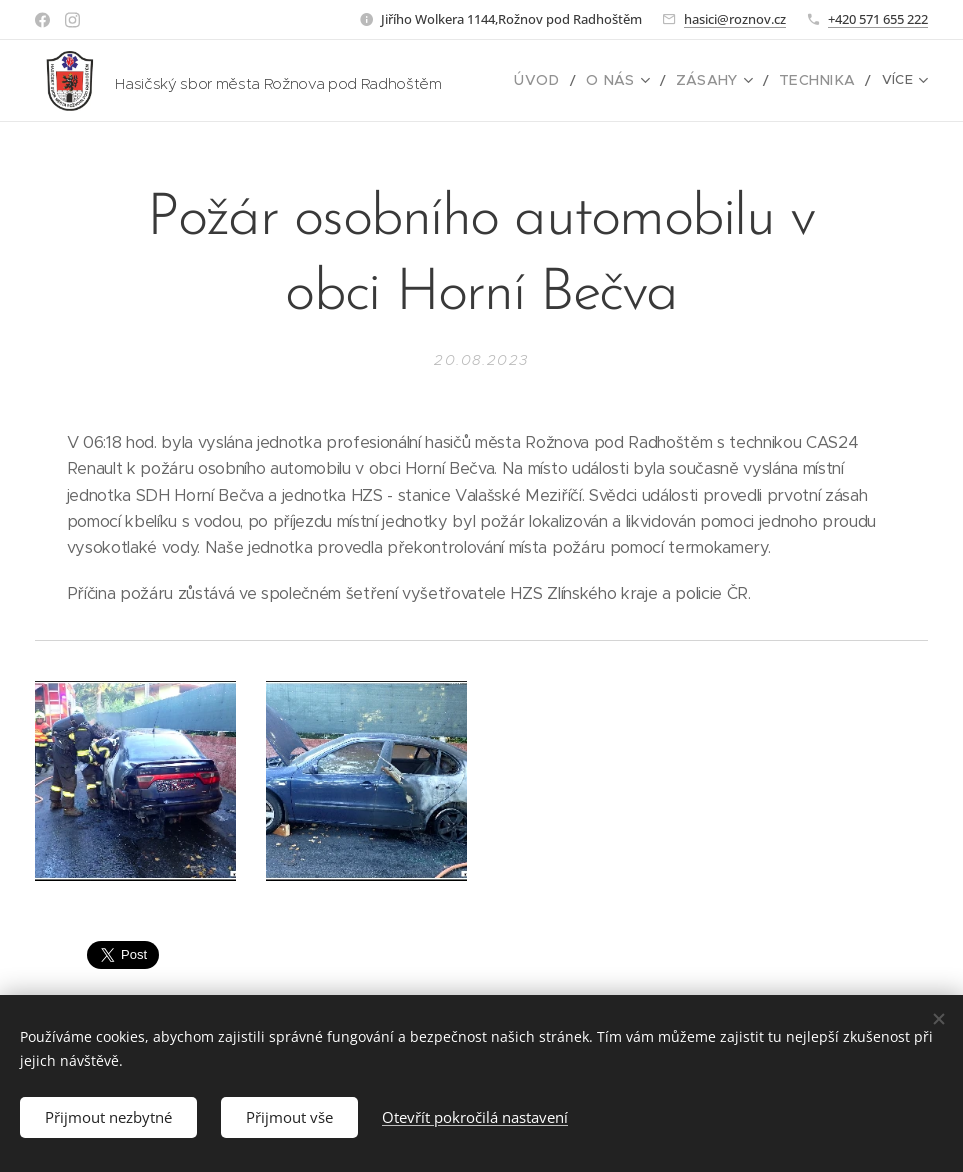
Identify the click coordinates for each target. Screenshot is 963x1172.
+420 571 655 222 (878, 19)
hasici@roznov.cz (735, 19)
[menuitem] (563, 81)
